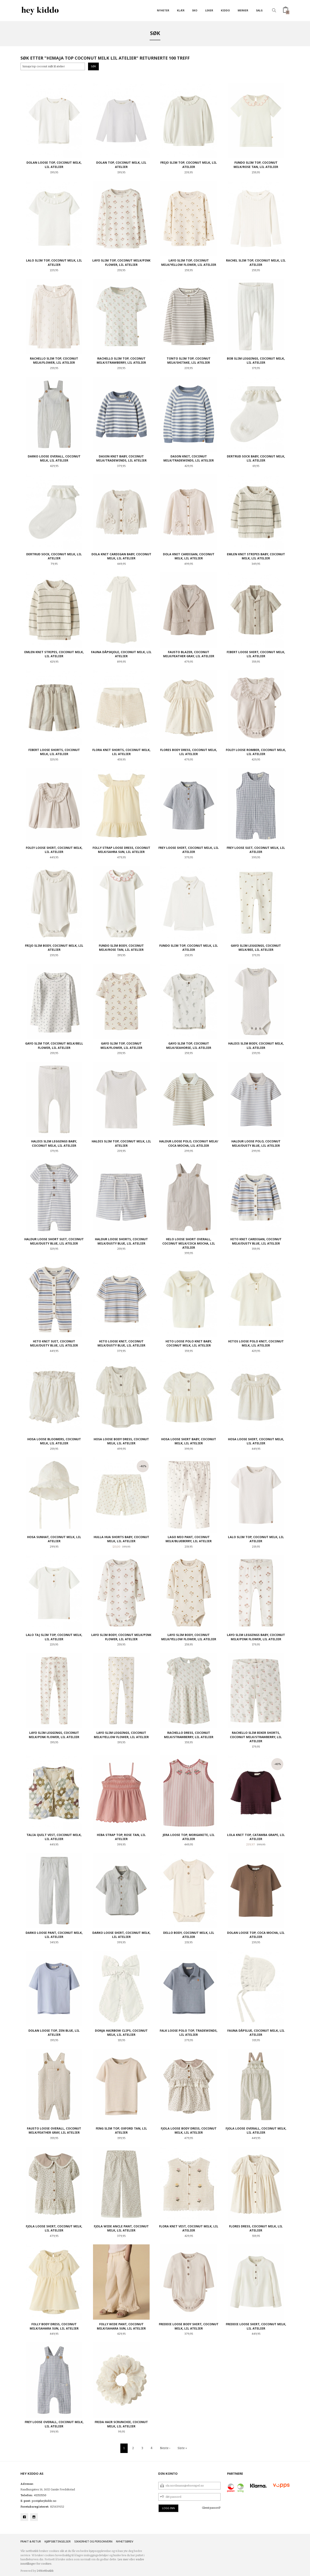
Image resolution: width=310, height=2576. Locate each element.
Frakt (24, 2541)
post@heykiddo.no (44, 2500)
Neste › (165, 2448)
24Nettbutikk (45, 2570)
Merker (243, 10)
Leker (209, 10)
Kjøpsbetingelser (58, 2541)
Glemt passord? (211, 2507)
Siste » (182, 2448)
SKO (194, 10)
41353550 (40, 2495)
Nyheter (163, 10)
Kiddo (225, 10)
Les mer (123, 2559)
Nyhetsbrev (124, 2541)
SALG (259, 10)
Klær (180, 10)
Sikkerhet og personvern (93, 2541)
